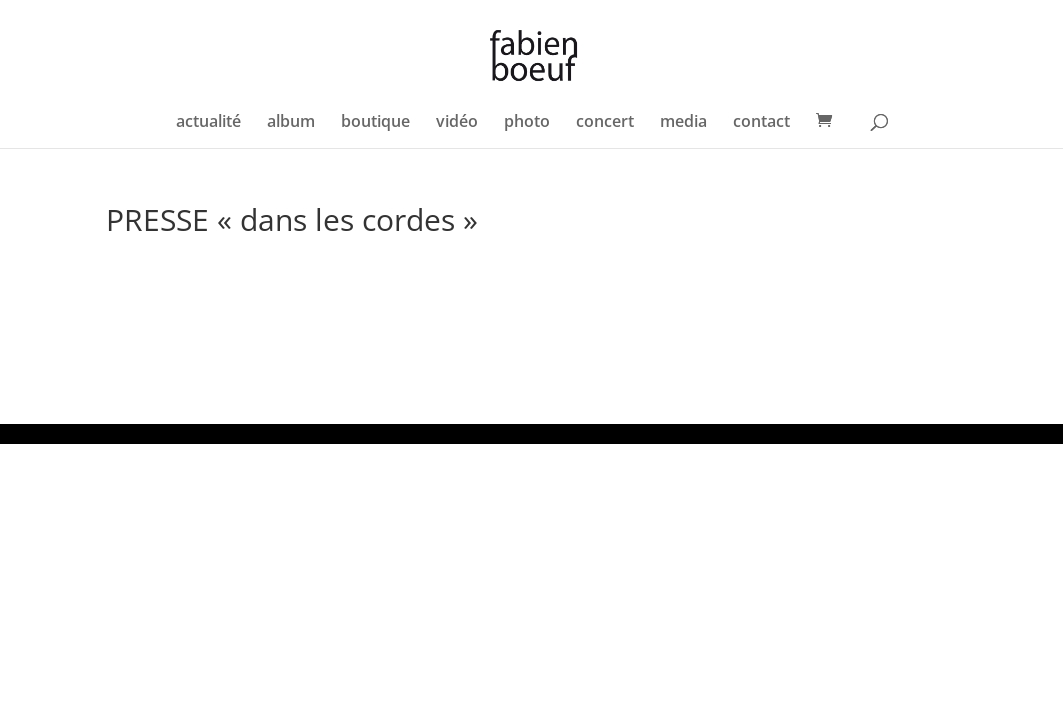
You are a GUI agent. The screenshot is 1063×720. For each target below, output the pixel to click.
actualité (208, 123)
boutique (375, 123)
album (291, 123)
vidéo (457, 123)
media (683, 123)
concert (605, 123)
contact (761, 123)
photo (527, 123)
